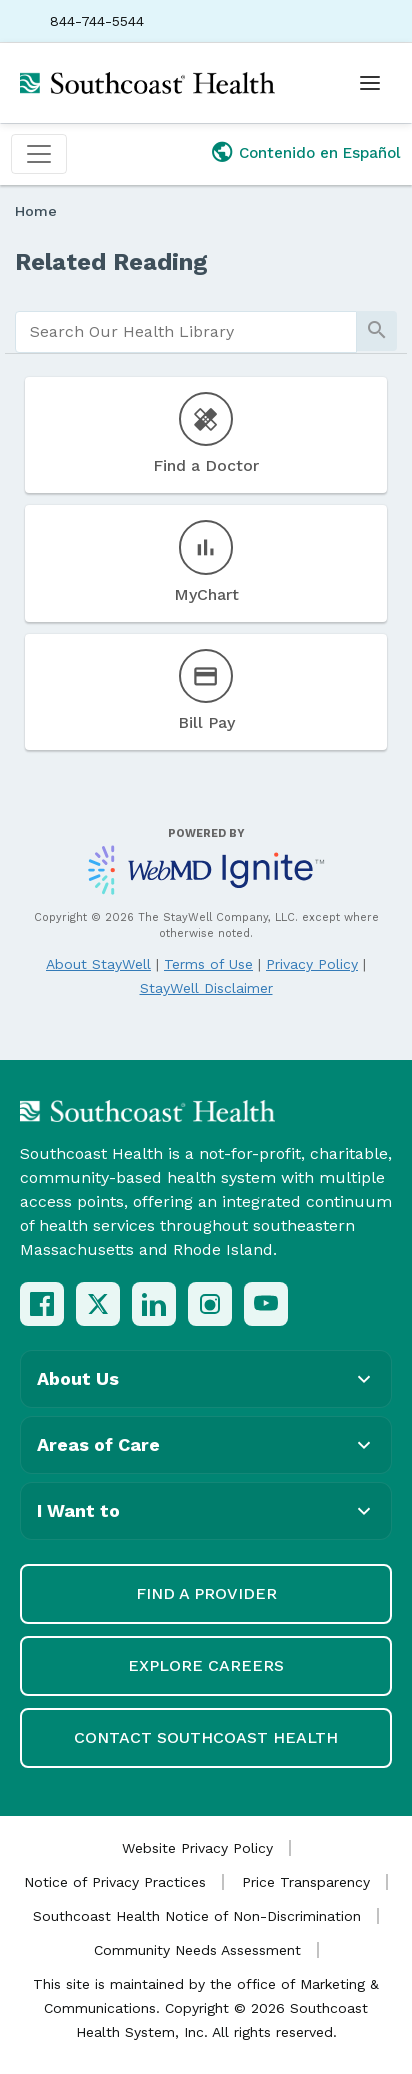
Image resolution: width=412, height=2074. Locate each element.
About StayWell (98, 964)
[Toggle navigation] (39, 154)
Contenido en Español (320, 153)
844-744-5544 (97, 21)
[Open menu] (370, 83)
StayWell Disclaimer (206, 988)
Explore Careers (206, 1665)
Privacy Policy (312, 964)
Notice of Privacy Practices (115, 1882)
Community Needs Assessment (197, 1950)
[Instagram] (210, 1304)
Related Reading (111, 262)
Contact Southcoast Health (206, 1737)
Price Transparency (306, 1882)
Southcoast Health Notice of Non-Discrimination (197, 1916)
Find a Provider (206, 1593)
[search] (186, 332)
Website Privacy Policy (197, 1848)
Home (36, 211)
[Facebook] (42, 1304)
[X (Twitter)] (98, 1304)
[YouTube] (266, 1304)
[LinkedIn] (154, 1304)
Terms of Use (208, 964)
